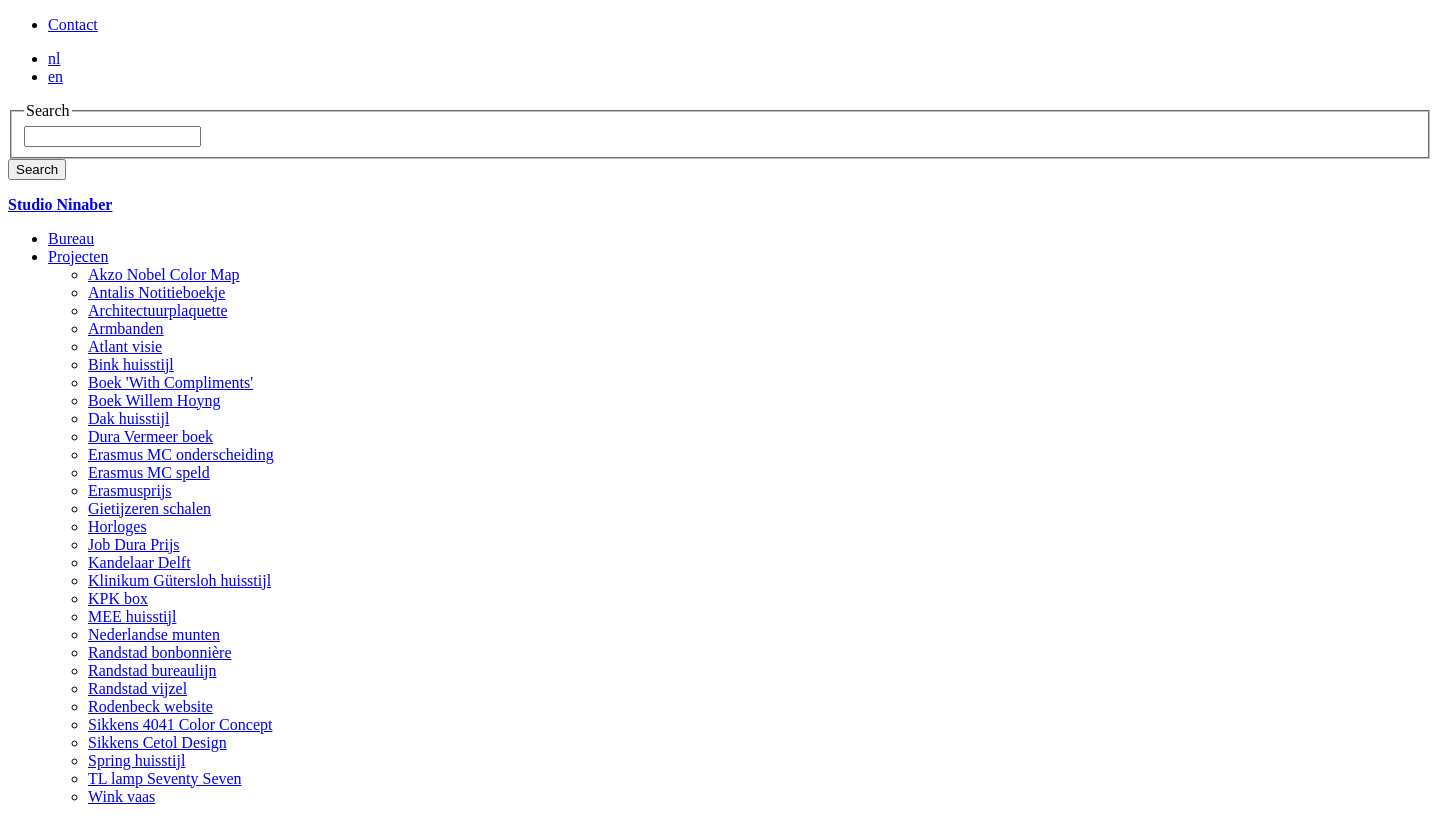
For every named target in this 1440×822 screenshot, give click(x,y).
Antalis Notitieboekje (156, 292)
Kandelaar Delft (139, 562)
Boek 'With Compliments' (170, 382)
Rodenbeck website (150, 706)
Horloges (117, 526)
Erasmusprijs (130, 490)
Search (37, 169)
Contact (73, 24)
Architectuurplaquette (158, 310)
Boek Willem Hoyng (154, 400)
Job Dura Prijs (134, 544)
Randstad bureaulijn (152, 670)
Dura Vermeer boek (150, 436)
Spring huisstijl (136, 760)
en (55, 76)
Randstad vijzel (137, 688)
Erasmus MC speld (149, 472)
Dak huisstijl (128, 418)
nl (54, 58)
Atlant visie (125, 346)
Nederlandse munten (154, 634)
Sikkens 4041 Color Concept (180, 724)
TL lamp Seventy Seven (165, 778)
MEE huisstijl (132, 616)
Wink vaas (121, 796)
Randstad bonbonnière (160, 652)
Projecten (78, 256)
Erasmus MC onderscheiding (181, 454)
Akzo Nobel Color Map (164, 274)
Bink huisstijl (131, 364)
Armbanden (126, 328)
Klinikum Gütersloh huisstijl (179, 580)
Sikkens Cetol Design (157, 742)
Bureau (71, 238)
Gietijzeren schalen (149, 508)
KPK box (118, 598)
